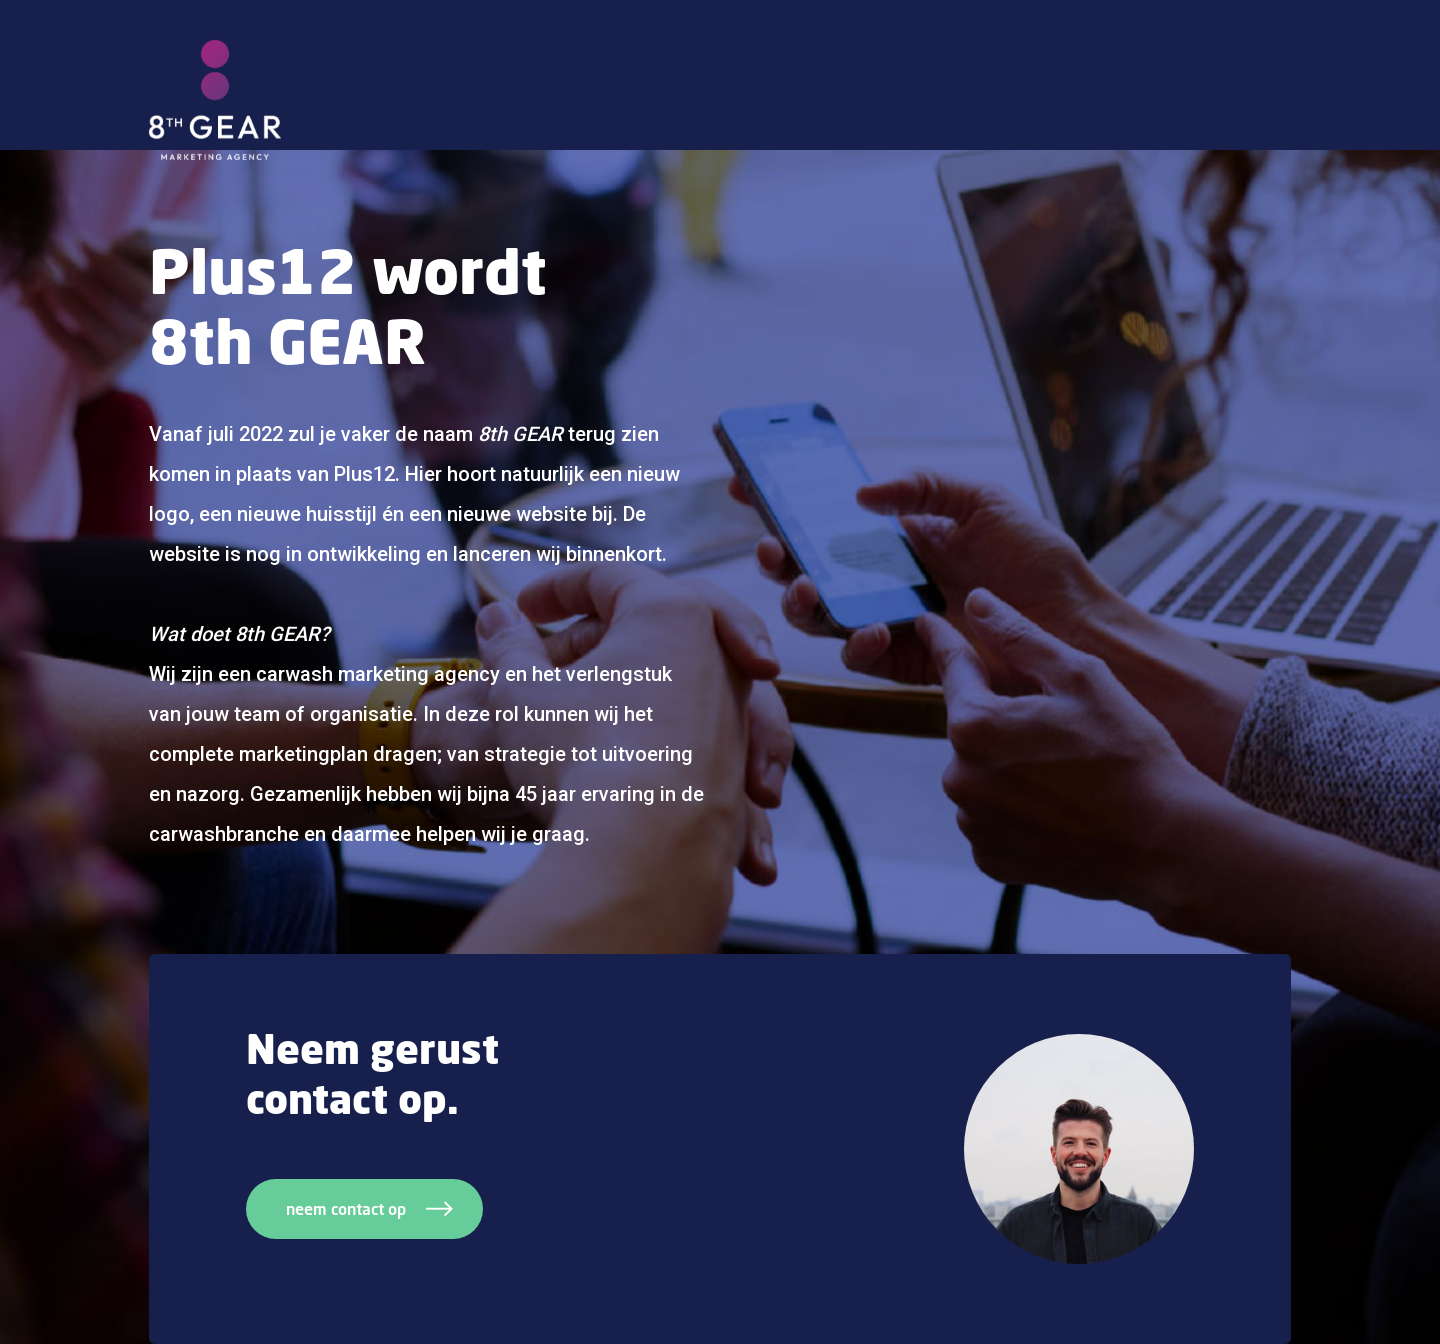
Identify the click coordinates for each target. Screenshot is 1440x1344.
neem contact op (369, 1209)
